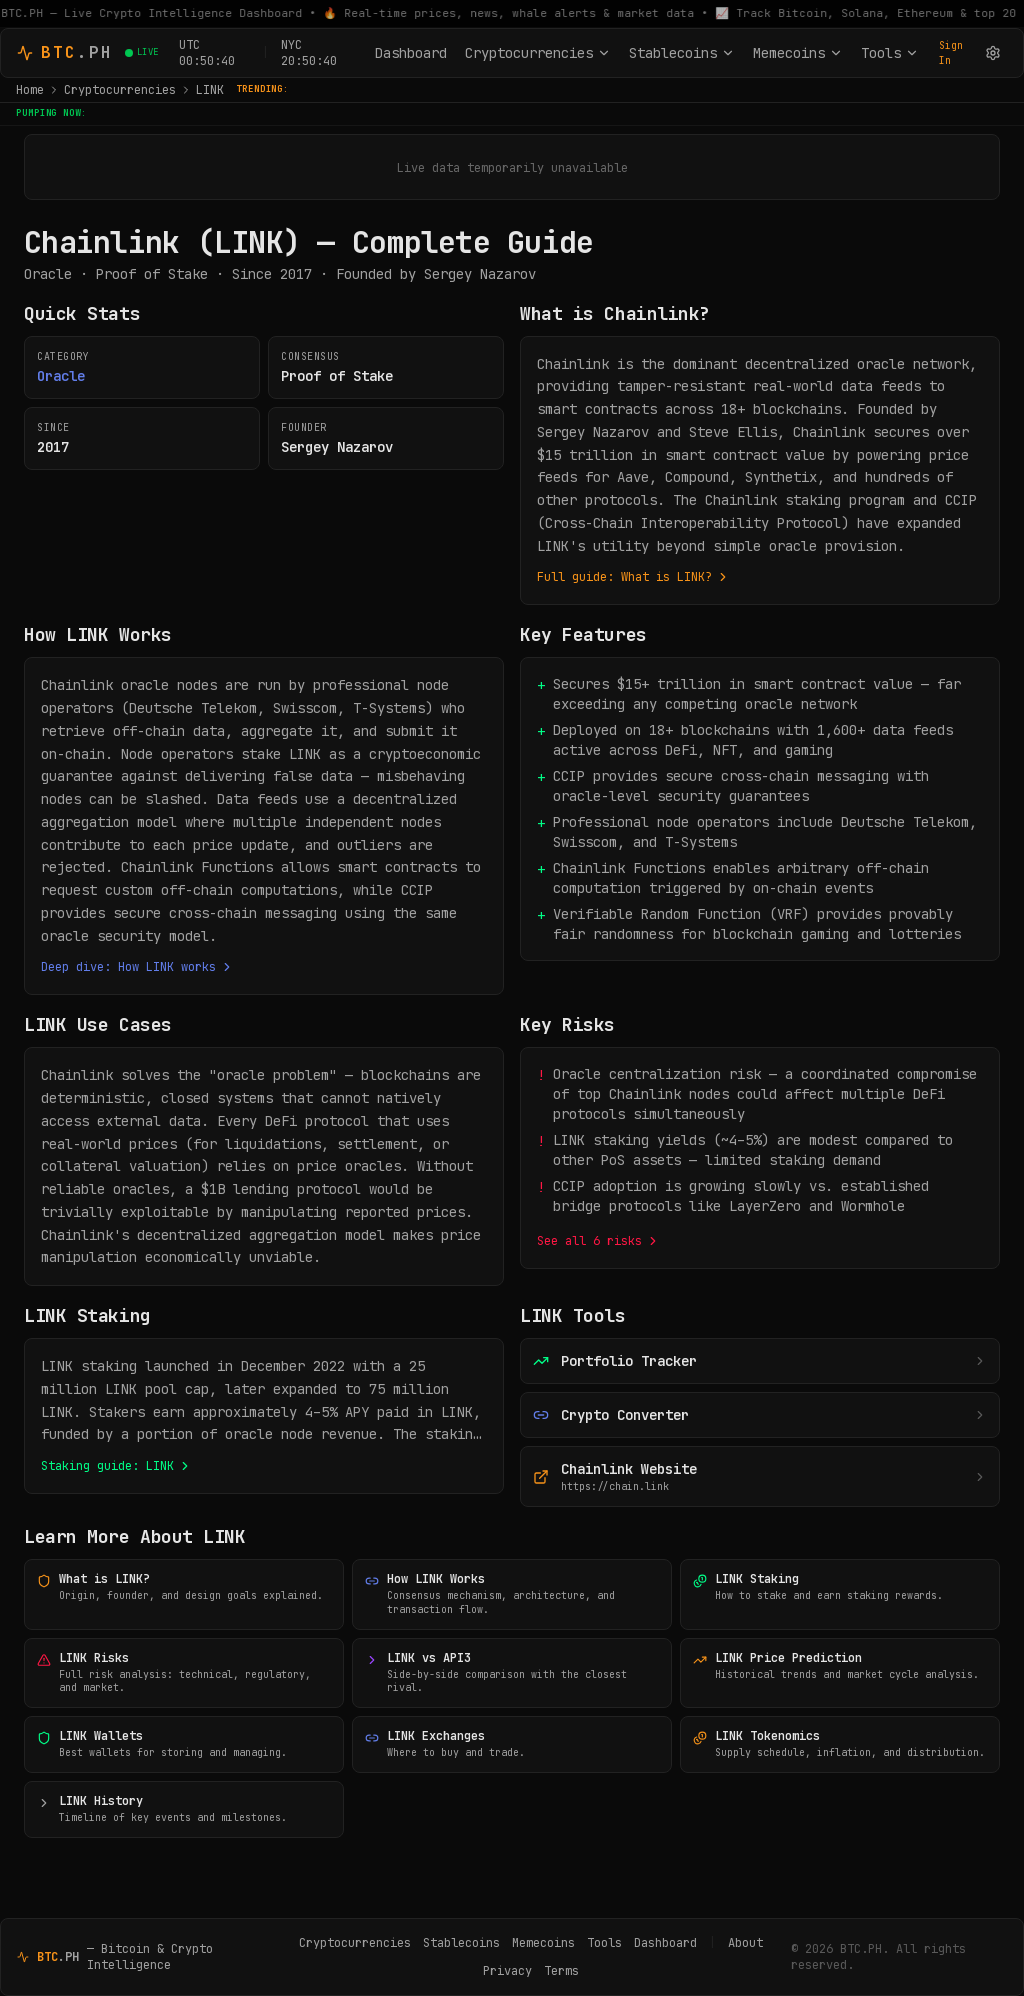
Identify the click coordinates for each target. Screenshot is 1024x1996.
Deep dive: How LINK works (137, 967)
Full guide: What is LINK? (633, 577)
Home (30, 90)
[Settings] (993, 53)
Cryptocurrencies (538, 53)
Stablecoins (682, 53)
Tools (890, 53)
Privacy (507, 1971)
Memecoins (798, 53)
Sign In (951, 53)
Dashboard (411, 53)
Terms (561, 1971)
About (745, 1943)
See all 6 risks (598, 1241)
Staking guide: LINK (116, 1466)
